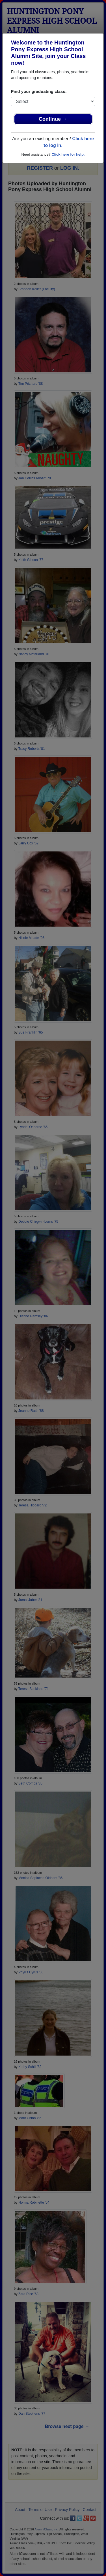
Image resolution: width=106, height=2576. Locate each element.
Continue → (53, 119)
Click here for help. (68, 154)
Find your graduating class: (39, 91)
